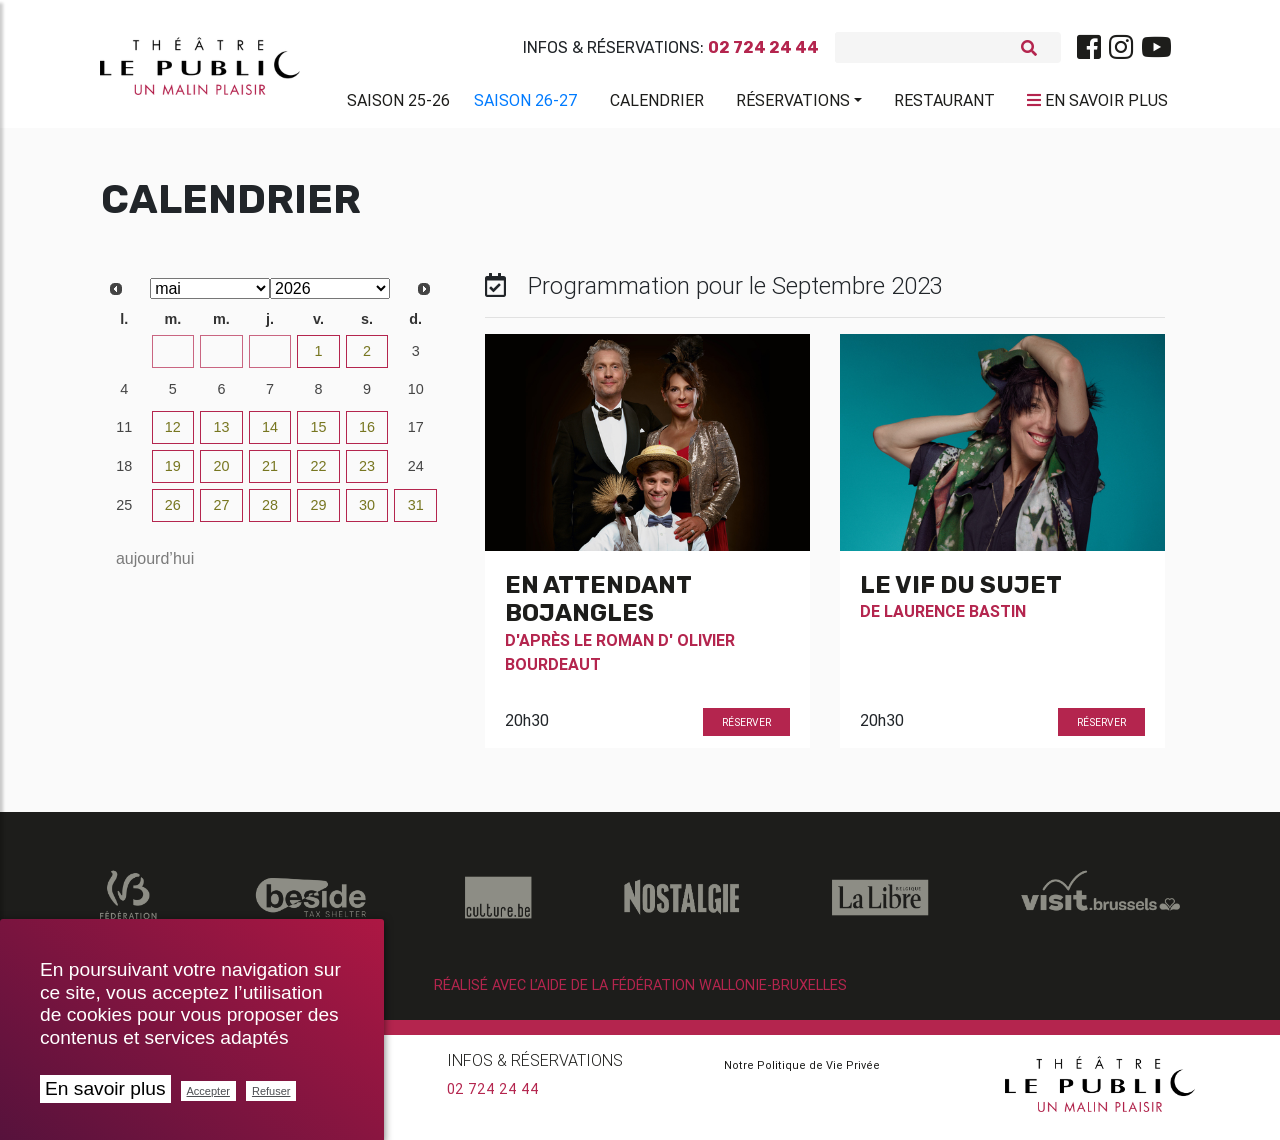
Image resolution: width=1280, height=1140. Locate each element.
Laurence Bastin (955, 619)
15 (319, 435)
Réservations (793, 104)
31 (416, 513)
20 (221, 474)
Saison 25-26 (398, 104)
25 (124, 513)
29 (221, 359)
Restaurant (944, 104)
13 (221, 435)
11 (124, 435)
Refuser (271, 1091)
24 (416, 474)
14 (270, 435)
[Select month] (210, 296)
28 (173, 359)
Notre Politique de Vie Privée (802, 1073)
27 (124, 359)
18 (124, 474)
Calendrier (657, 104)
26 (173, 513)
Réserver (746, 729)
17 (416, 435)
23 (367, 474)
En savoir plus (105, 1088)
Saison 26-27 (526, 104)
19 (173, 474)
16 (367, 435)
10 (416, 397)
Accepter (208, 1091)
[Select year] (330, 296)
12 (173, 435)
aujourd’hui (155, 566)
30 (270, 359)
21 (270, 474)
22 (319, 474)
